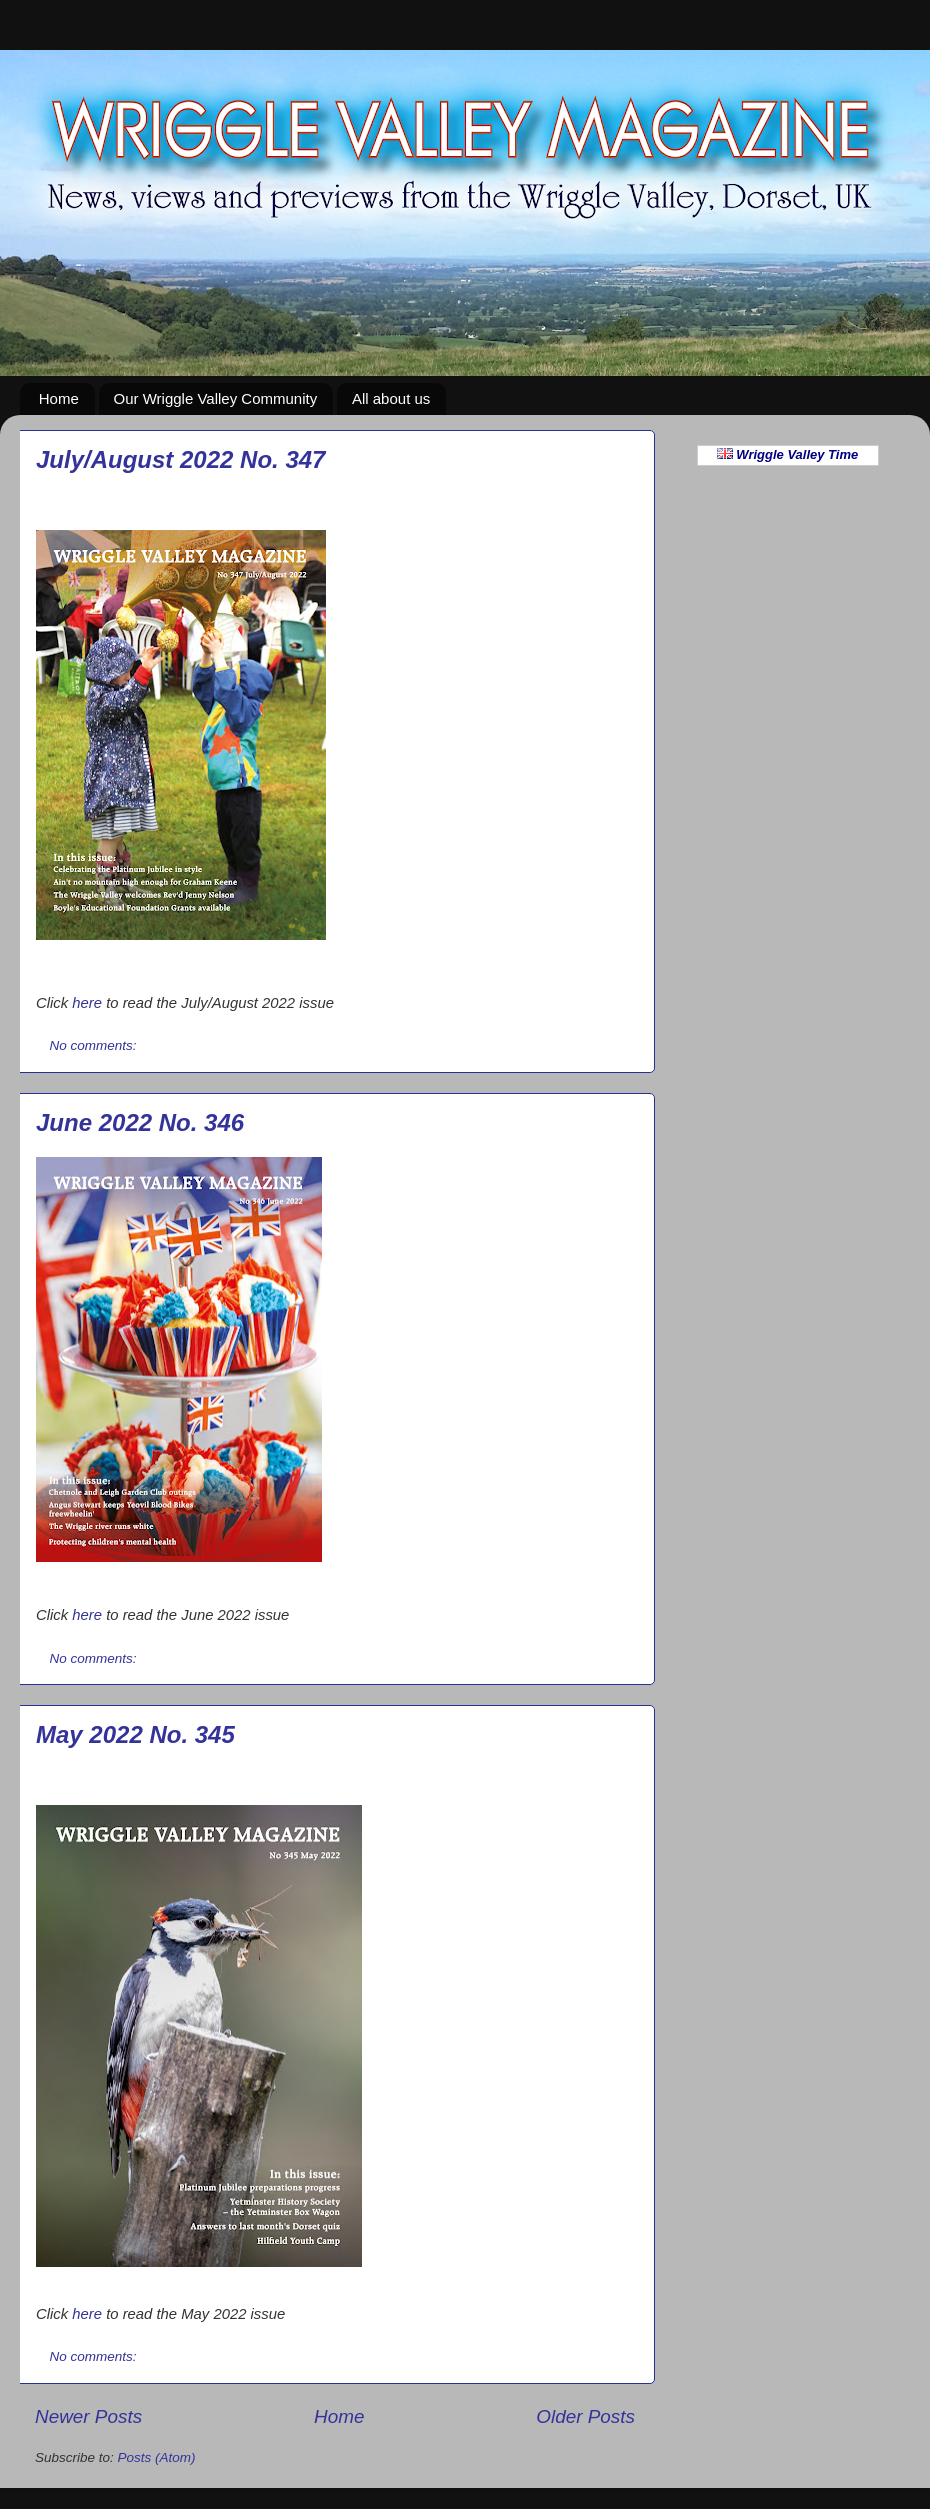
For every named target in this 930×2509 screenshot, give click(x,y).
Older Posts (585, 2416)
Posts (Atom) (157, 2457)
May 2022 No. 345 (135, 1734)
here (87, 1003)
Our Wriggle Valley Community (216, 398)
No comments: (95, 1045)
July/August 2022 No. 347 (180, 459)
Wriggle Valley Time (787, 454)
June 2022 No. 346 (140, 1122)
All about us (391, 398)
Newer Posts (88, 2416)
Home (59, 398)
